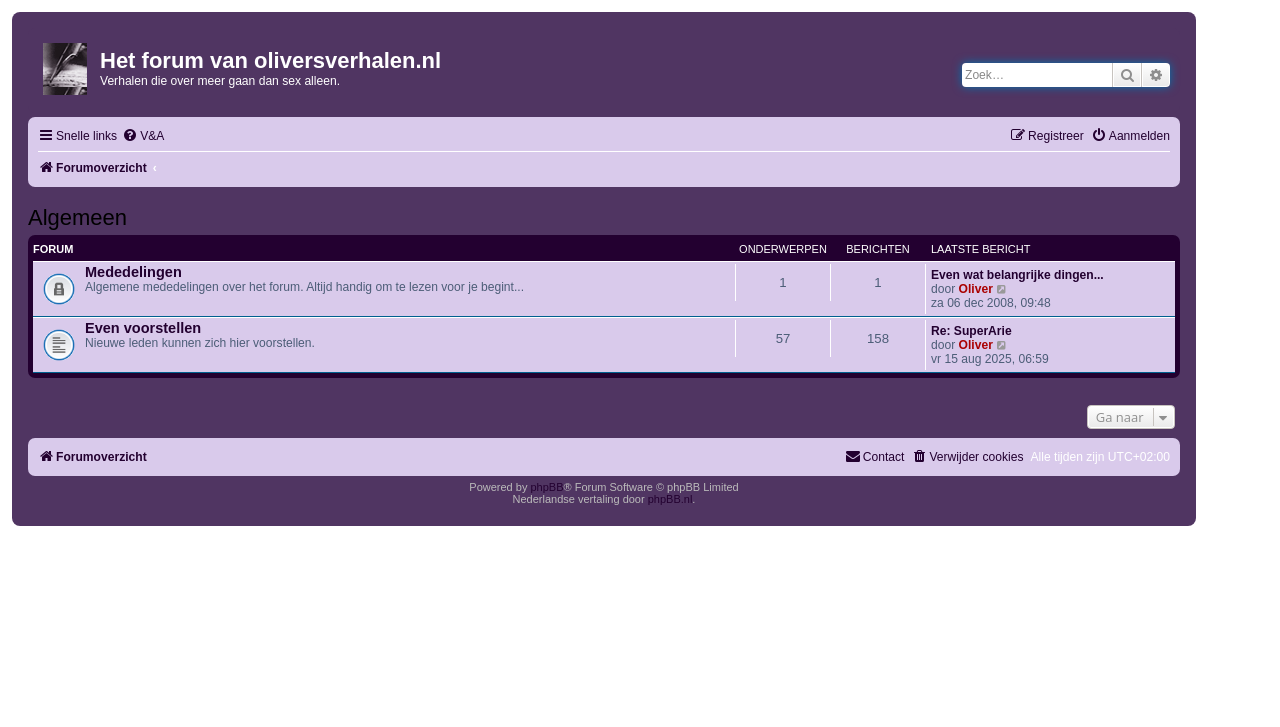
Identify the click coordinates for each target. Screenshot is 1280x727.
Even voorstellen (143, 328)
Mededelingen (133, 272)
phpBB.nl (670, 499)
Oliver (976, 289)
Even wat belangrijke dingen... (1017, 275)
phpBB (546, 487)
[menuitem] (143, 136)
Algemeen (77, 217)
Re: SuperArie (971, 331)
